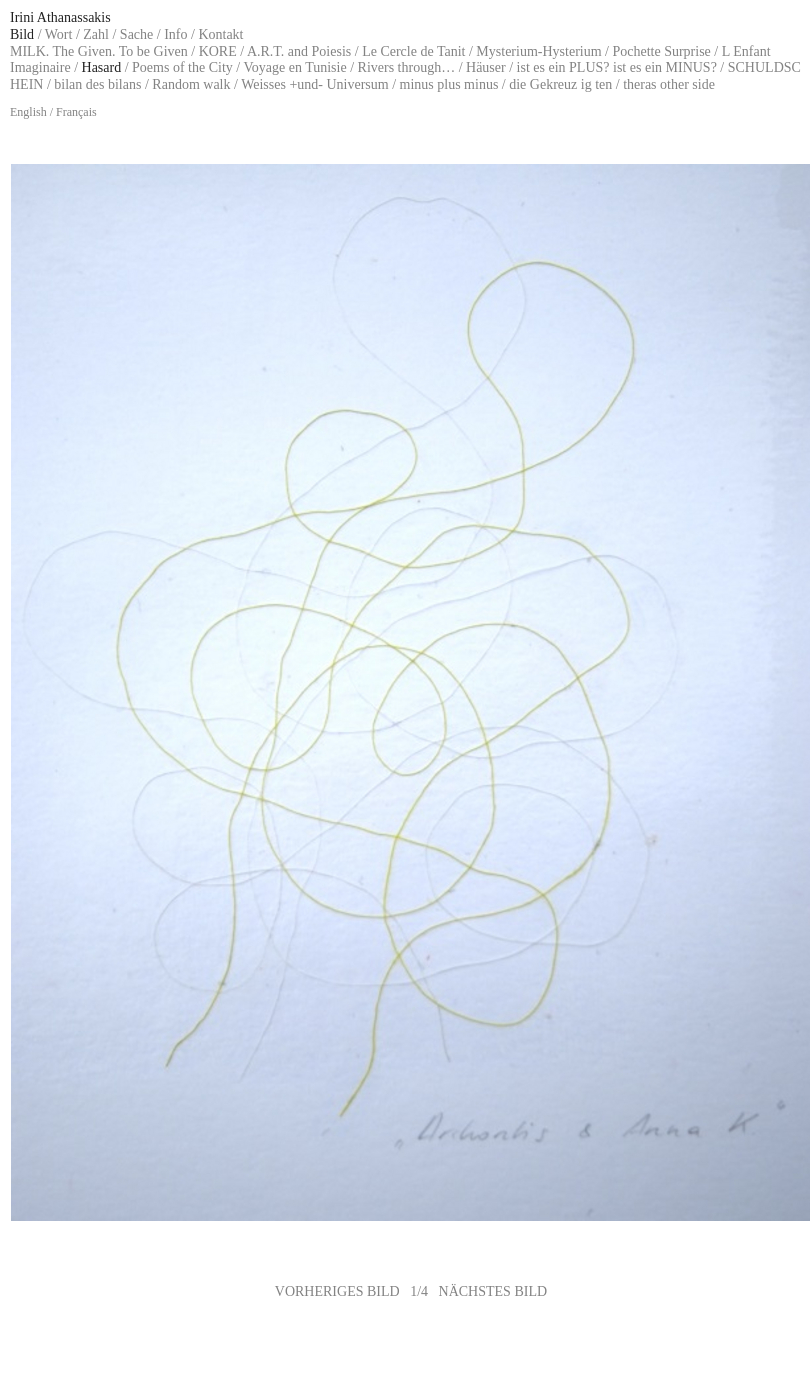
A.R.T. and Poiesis (299, 51)
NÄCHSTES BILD (493, 1291)
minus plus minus (449, 84)
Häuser (486, 67)
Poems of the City (182, 67)
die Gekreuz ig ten (560, 84)
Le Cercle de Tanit (413, 51)
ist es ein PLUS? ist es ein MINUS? (617, 67)
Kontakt (220, 34)
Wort (59, 34)
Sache (136, 34)
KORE (218, 51)
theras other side (669, 84)
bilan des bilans (97, 84)
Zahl (96, 34)
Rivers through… (407, 67)
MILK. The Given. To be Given (99, 51)
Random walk (191, 84)
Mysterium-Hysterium (538, 51)
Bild (22, 34)
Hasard (102, 67)
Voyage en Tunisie (294, 67)
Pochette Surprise (661, 51)
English (28, 112)
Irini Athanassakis (60, 17)
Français (76, 112)
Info (175, 34)
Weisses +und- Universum (315, 84)
